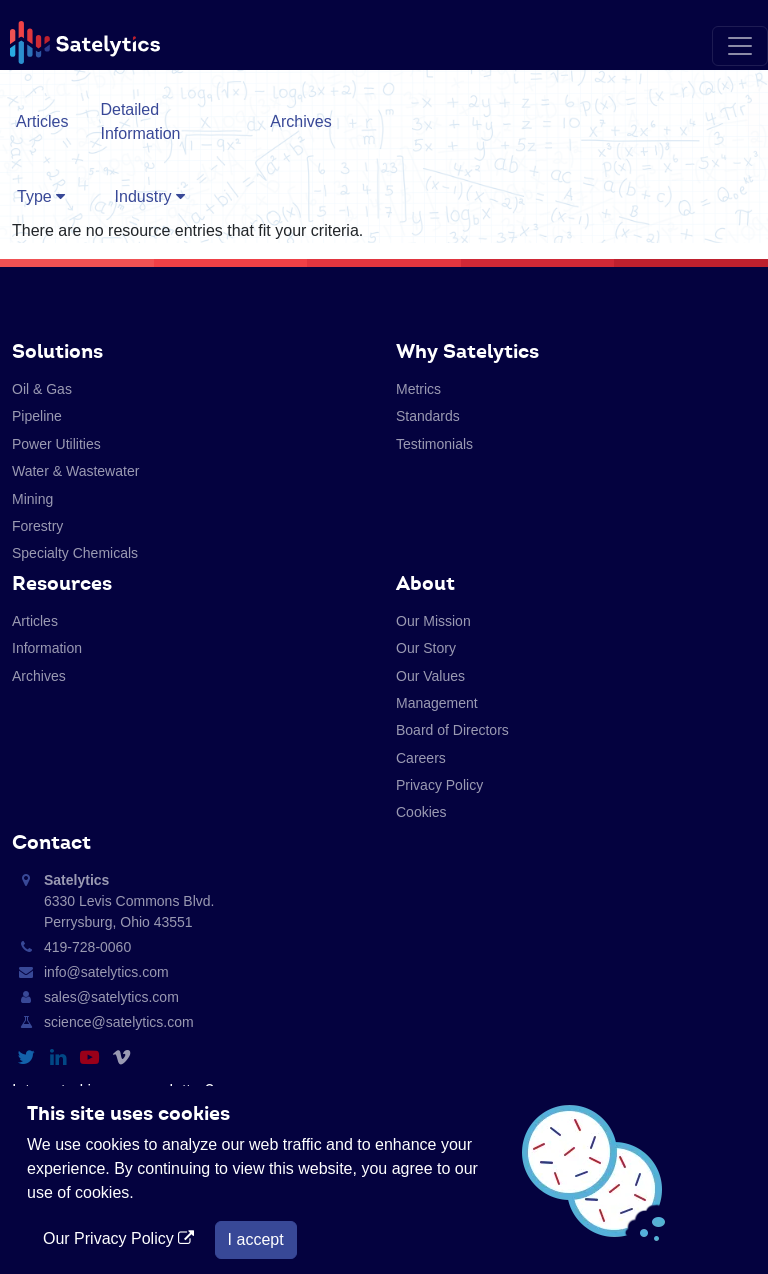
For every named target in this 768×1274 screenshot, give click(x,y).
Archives (300, 121)
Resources (62, 583)
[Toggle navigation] (740, 46)
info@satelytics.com (106, 972)
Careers (421, 758)
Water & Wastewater (75, 471)
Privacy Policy (439, 785)
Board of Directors (452, 730)
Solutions (57, 351)
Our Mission (433, 621)
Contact (51, 842)
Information (47, 648)
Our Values (430, 676)
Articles (42, 121)
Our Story (426, 648)
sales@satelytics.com (111, 997)
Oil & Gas (42, 389)
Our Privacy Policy (121, 1238)
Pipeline (37, 416)
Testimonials (434, 444)
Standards (428, 416)
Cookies (421, 812)
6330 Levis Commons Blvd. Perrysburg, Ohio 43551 (129, 901)
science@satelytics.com (119, 1022)
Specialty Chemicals (75, 553)
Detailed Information (140, 121)
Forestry (37, 526)
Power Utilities (56, 444)
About (425, 583)
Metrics (418, 389)
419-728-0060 (87, 947)
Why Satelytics (467, 351)
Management (437, 703)
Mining (32, 499)
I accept (256, 1239)
